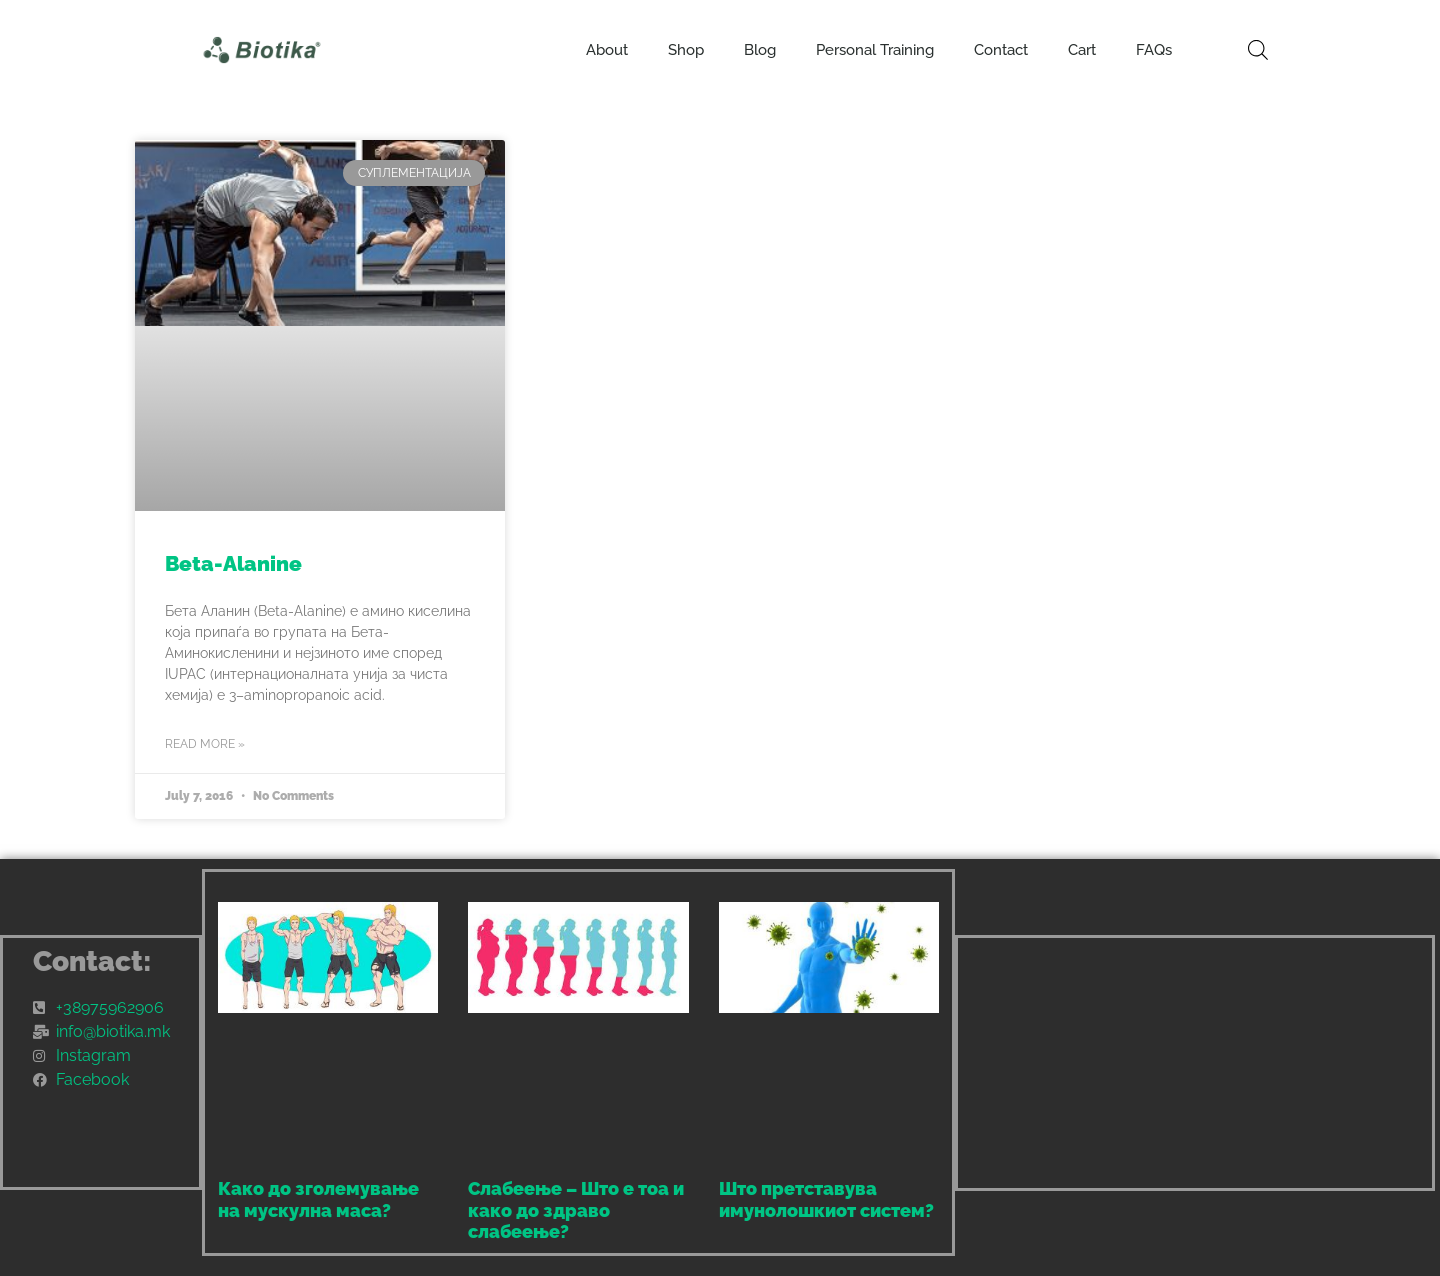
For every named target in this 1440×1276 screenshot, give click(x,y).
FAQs (1154, 50)
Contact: (92, 961)
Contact (1001, 50)
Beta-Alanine (233, 563)
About (607, 50)
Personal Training (875, 50)
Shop (686, 50)
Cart (1082, 50)
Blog (760, 50)
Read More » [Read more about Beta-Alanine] (205, 744)
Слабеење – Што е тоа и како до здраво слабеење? (576, 1210)
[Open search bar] (1258, 50)
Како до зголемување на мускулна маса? (318, 1199)
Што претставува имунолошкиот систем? (826, 1199)
